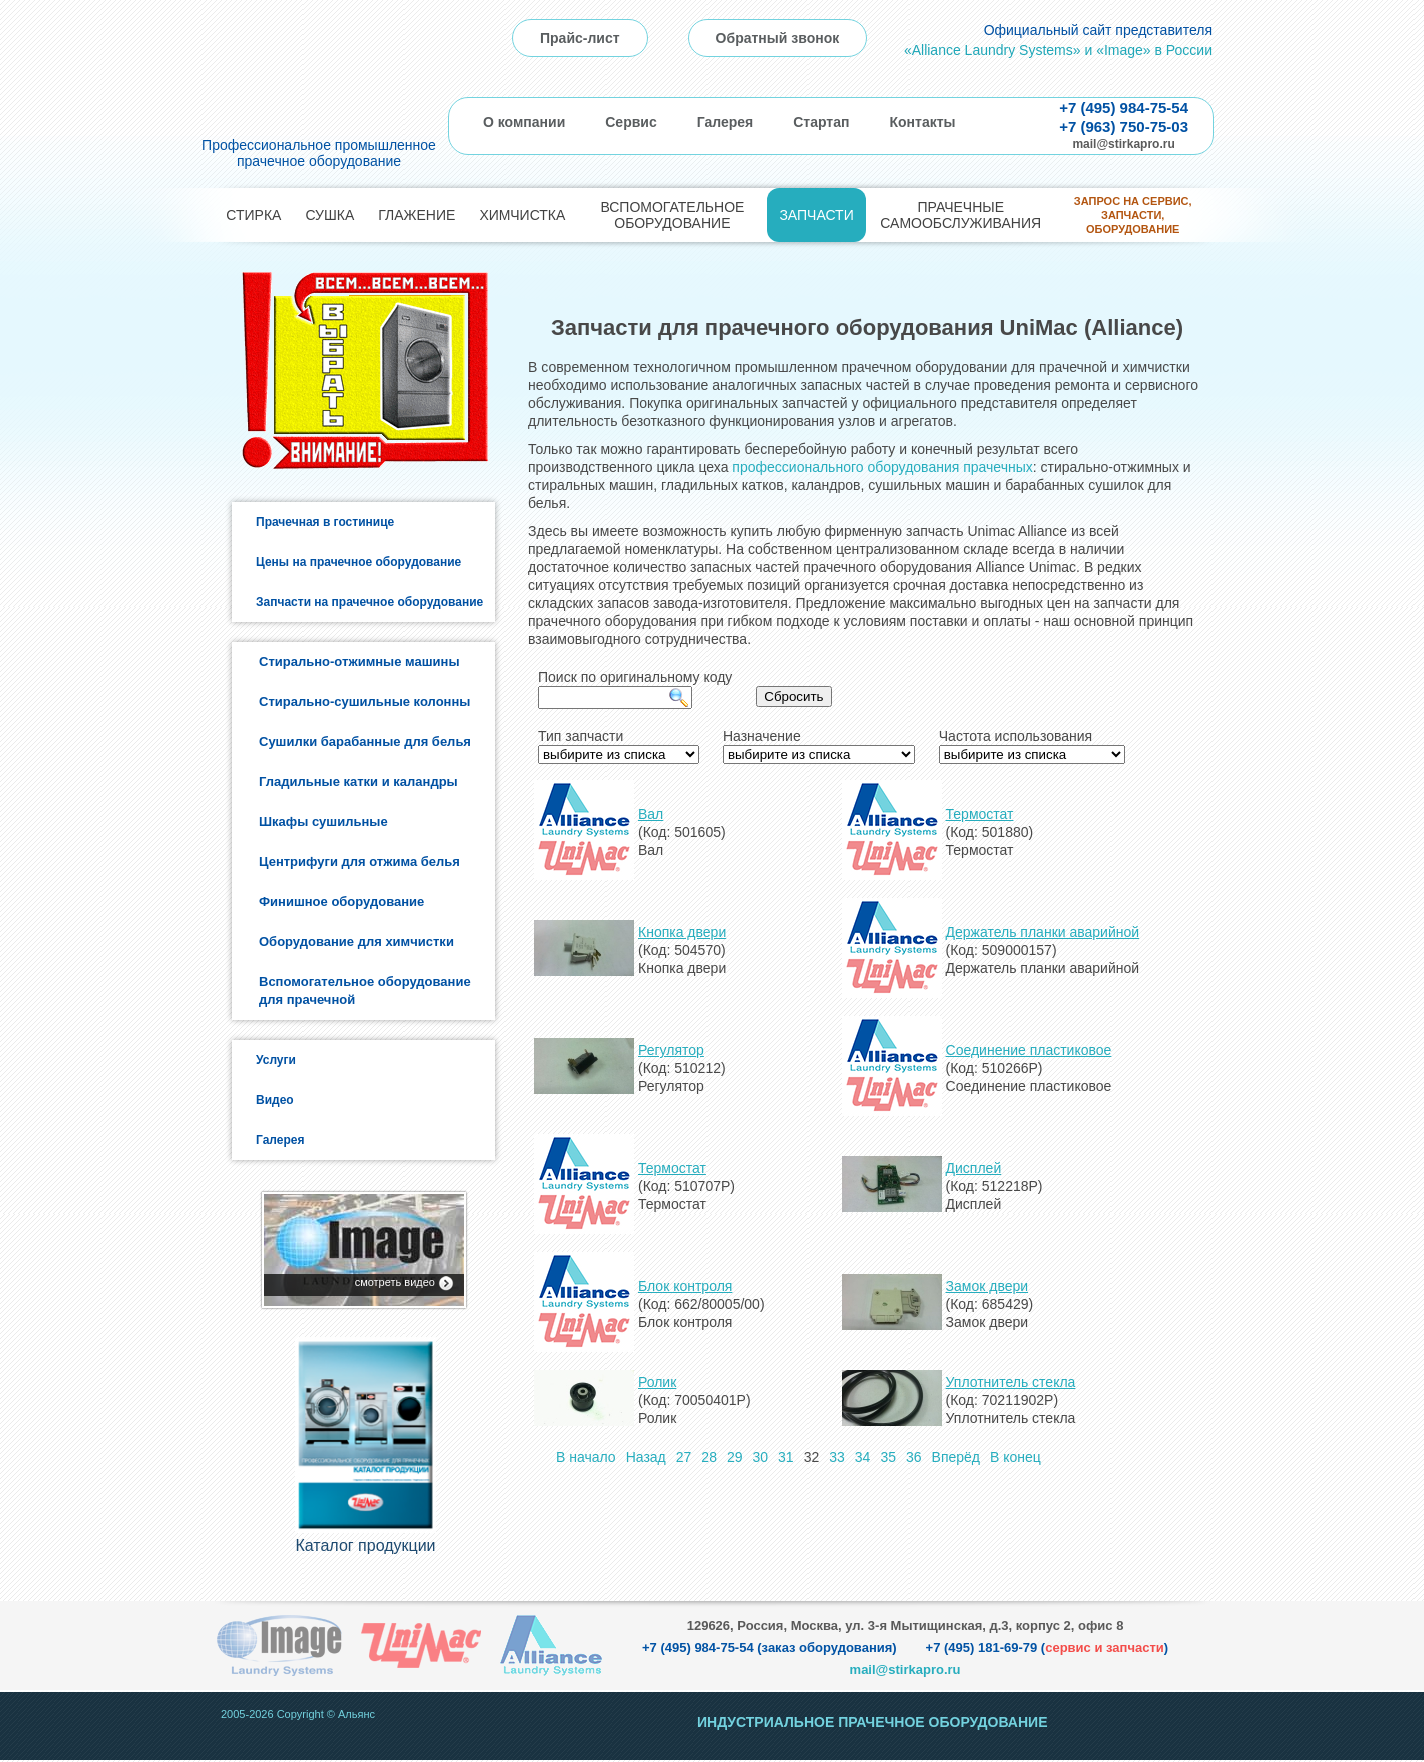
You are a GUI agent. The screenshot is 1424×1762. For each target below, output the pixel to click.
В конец (1015, 1457)
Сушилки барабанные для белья (365, 741)
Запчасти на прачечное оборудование (369, 602)
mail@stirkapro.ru (1123, 144)
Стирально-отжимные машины (359, 661)
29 (735, 1457)
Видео (275, 1100)
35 (888, 1457)
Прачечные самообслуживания (960, 215)
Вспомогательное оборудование (672, 215)
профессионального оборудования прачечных (882, 467)
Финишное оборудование (341, 901)
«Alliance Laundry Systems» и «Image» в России (1058, 50)
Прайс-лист (580, 38)
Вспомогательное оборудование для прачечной (365, 990)
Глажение (416, 215)
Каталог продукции (365, 1547)
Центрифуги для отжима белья (359, 861)
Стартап (821, 122)
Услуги (276, 1060)
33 (837, 1457)
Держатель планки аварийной (1043, 932)
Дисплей (974, 1168)
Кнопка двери (682, 932)
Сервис (630, 122)
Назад (646, 1457)
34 (863, 1457)
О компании (524, 122)
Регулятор (671, 1050)
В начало (586, 1457)
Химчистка (522, 215)
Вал (650, 814)
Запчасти (816, 215)
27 (684, 1457)
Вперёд (956, 1457)
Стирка (253, 215)
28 (709, 1457)
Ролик (657, 1382)
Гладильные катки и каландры (358, 781)
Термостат (980, 814)
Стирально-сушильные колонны (364, 701)
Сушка (329, 215)
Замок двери (987, 1286)
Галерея (725, 122)
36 (914, 1457)
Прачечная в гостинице (325, 522)
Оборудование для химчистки (356, 941)
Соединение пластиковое (1029, 1050)
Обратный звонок (778, 38)
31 (786, 1457)
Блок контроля (685, 1286)
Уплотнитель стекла (1011, 1382)
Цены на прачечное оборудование (358, 562)
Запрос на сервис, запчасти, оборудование (1133, 215)
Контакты (922, 122)
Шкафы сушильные (323, 821)
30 (761, 1457)
